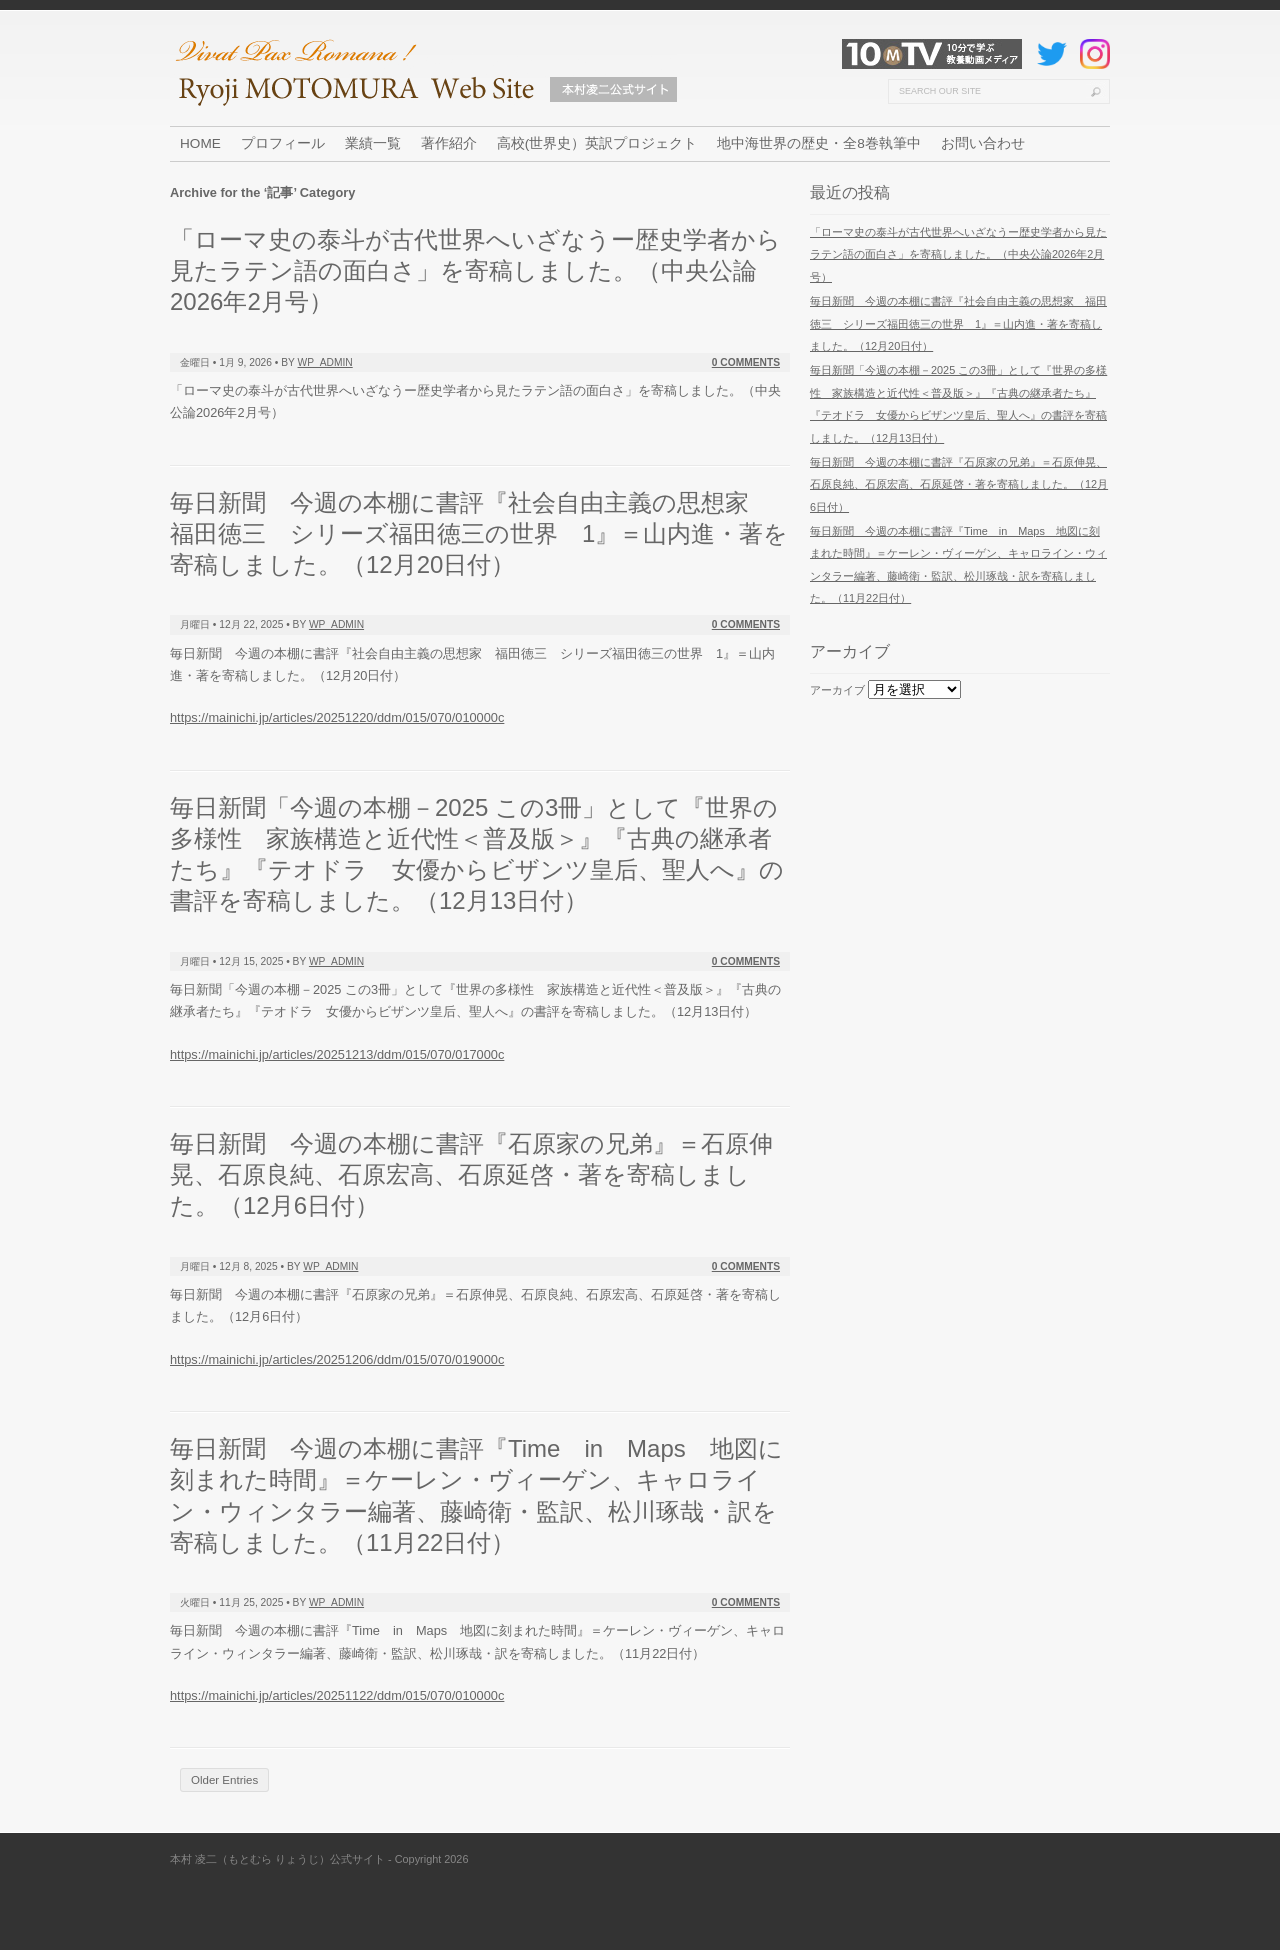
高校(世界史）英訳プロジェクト (597, 143)
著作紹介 (449, 143)
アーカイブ (837, 690)
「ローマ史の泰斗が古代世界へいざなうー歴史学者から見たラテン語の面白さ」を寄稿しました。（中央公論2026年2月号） (475, 270)
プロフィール (283, 143)
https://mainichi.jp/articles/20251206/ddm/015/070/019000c (337, 1359)
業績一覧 (373, 143)
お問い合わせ (983, 143)
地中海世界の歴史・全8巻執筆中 (819, 143)
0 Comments (746, 362)
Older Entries (224, 1780)
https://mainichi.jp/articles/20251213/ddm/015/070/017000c (337, 1054)
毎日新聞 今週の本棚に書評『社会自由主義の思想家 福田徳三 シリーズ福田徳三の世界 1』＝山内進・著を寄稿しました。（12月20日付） (479, 533)
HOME (200, 143)
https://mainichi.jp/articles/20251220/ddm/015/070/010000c (337, 717)
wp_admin (325, 362)
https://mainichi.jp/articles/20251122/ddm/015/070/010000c (337, 1695)
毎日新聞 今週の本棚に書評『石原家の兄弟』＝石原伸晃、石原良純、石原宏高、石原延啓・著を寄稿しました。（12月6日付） (471, 1174)
